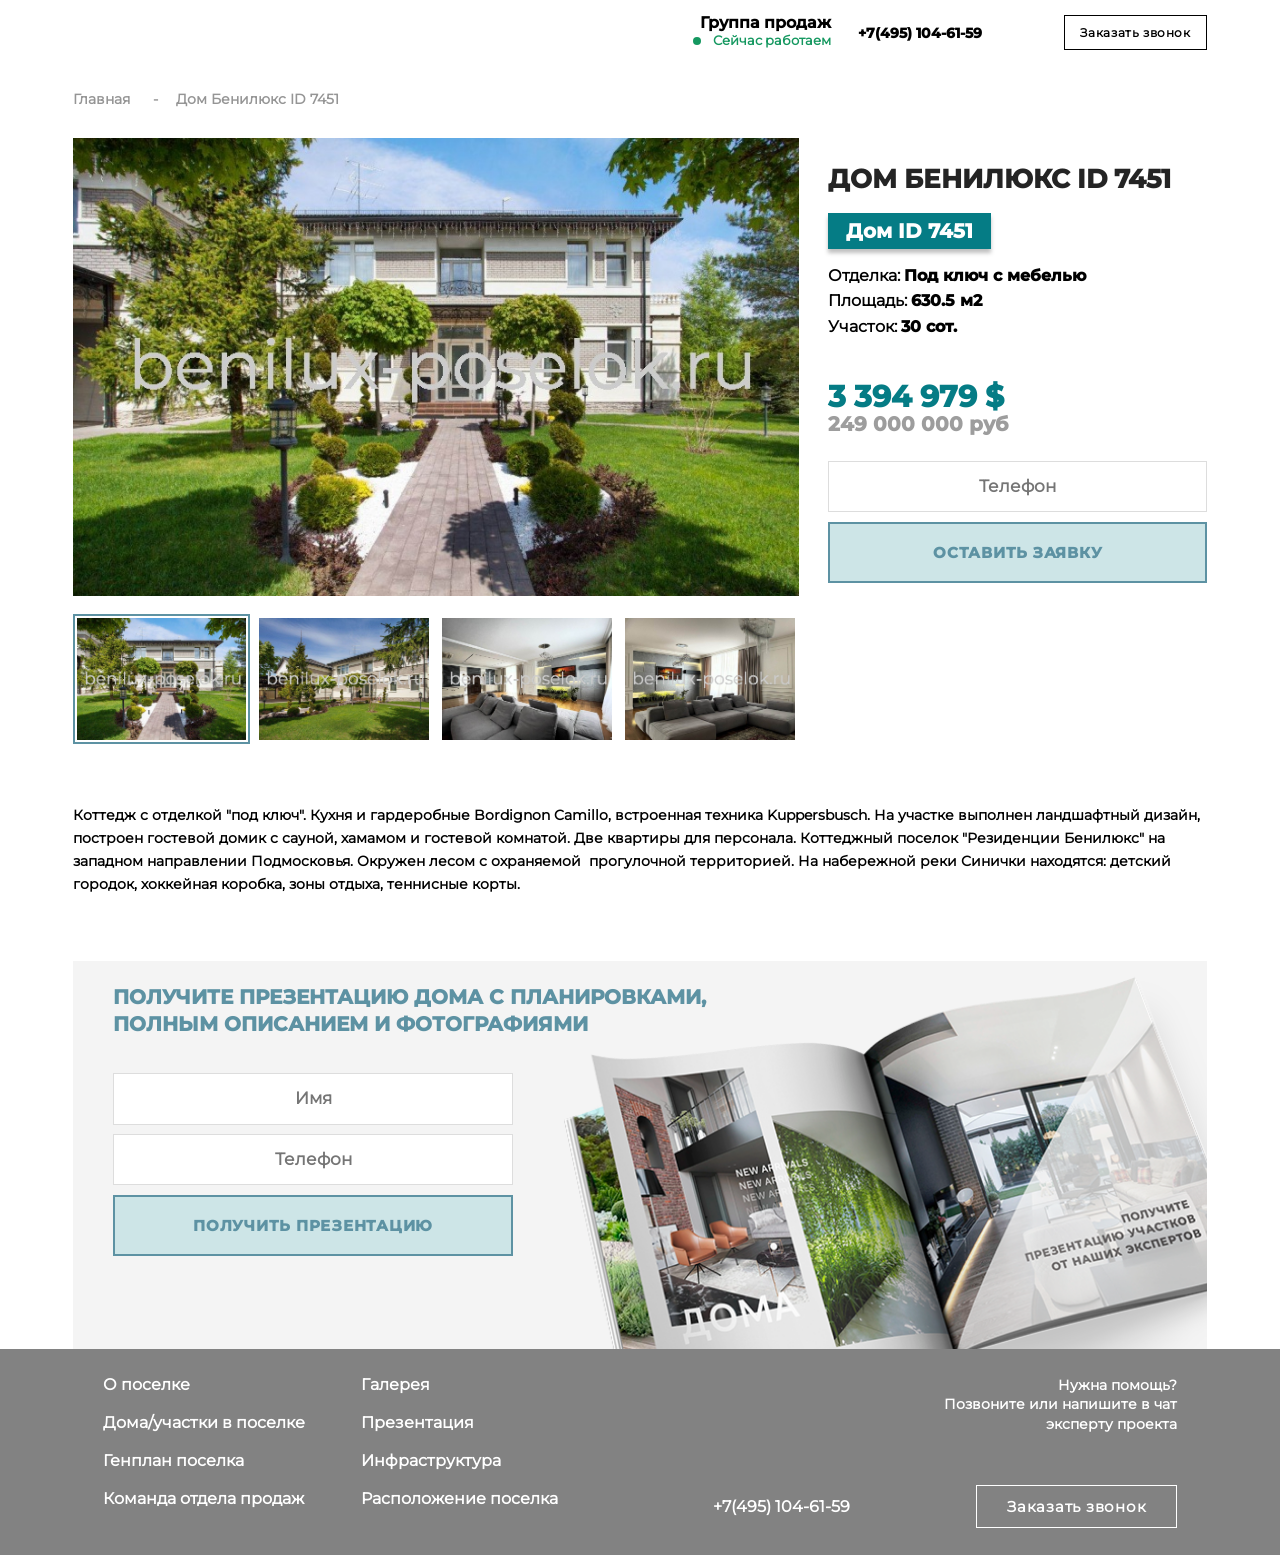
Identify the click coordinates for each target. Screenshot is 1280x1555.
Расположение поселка (459, 1498)
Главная (101, 99)
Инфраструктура (431, 1460)
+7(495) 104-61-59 (781, 1506)
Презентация (417, 1422)
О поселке (146, 1384)
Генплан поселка (173, 1460)
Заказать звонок (1135, 32)
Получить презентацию (313, 1225)
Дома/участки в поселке (204, 1422)
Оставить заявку (1017, 552)
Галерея (395, 1384)
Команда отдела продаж (203, 1498)
